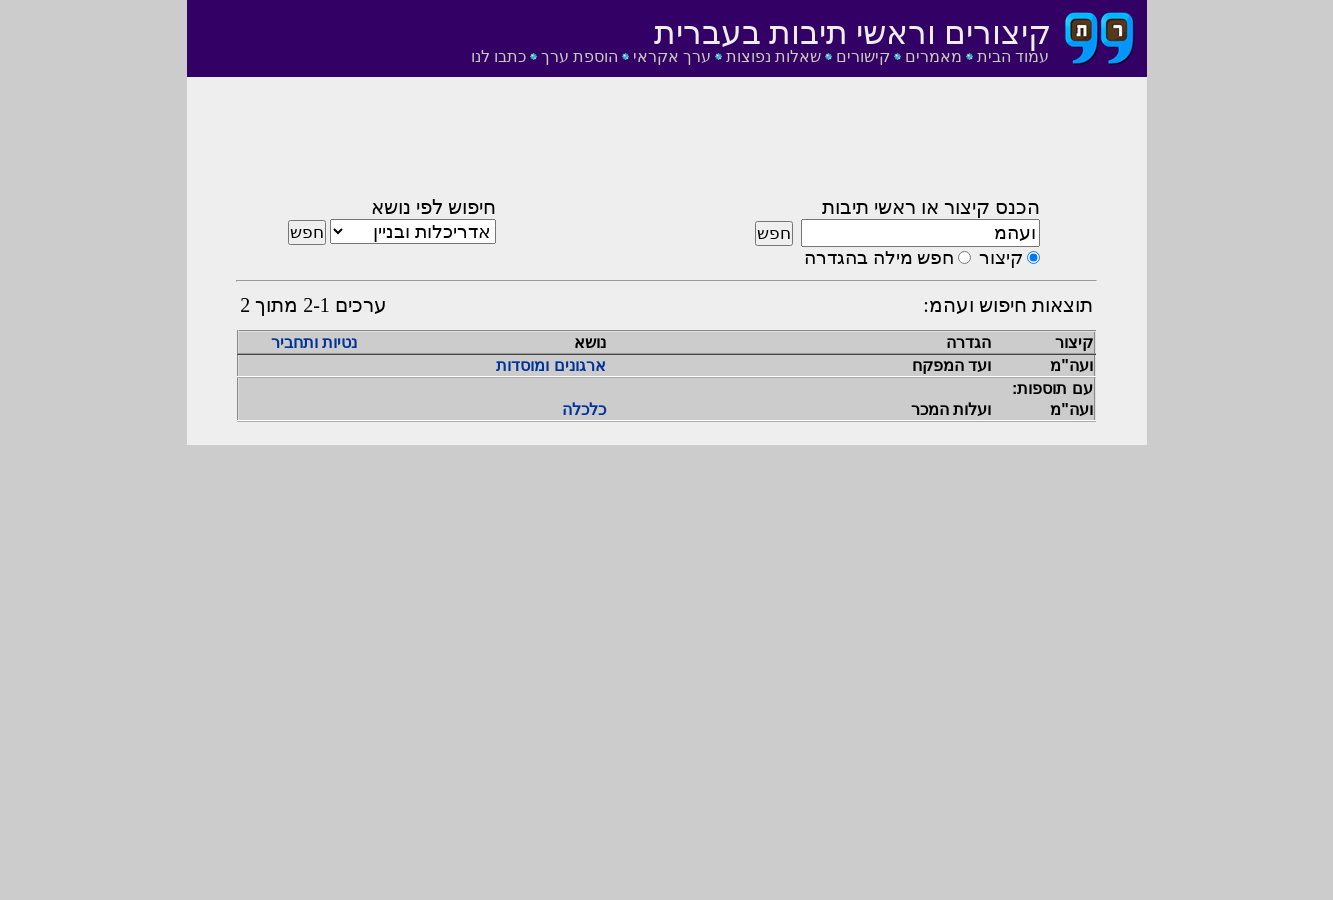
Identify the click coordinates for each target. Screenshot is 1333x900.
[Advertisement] (667, 143)
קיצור (1001, 257)
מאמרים (933, 56)
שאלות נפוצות (773, 56)
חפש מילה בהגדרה (879, 257)
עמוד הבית (1013, 56)
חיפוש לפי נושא (433, 207)
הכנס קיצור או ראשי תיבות (931, 207)
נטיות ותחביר (314, 342)
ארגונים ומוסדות (550, 365)
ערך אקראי (672, 56)
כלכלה (584, 409)
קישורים (863, 56)
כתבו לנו (498, 56)
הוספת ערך (579, 56)
